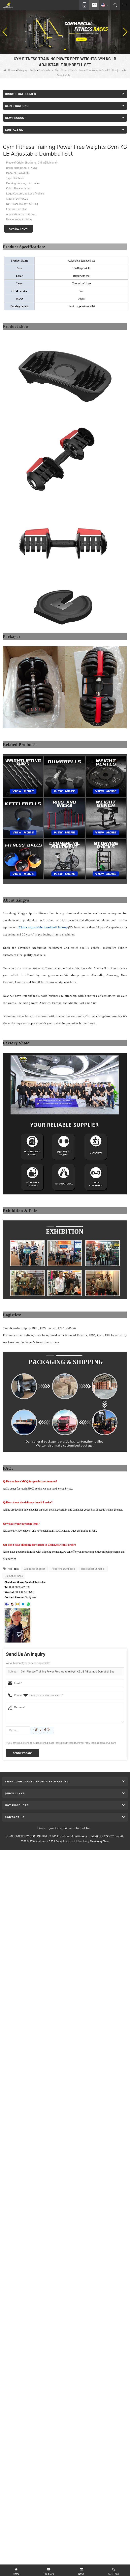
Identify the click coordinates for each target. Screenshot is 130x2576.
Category (22, 70)
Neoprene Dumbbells (63, 1568)
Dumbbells (44, 70)
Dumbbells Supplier (34, 1568)
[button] (62, 49)
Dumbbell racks (14, 1575)
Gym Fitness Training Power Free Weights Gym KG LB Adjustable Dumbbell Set (67, 1671)
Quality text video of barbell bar (70, 1828)
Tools (33, 70)
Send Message (22, 1753)
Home (9, 70)
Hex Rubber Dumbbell (93, 1568)
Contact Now (18, 228)
